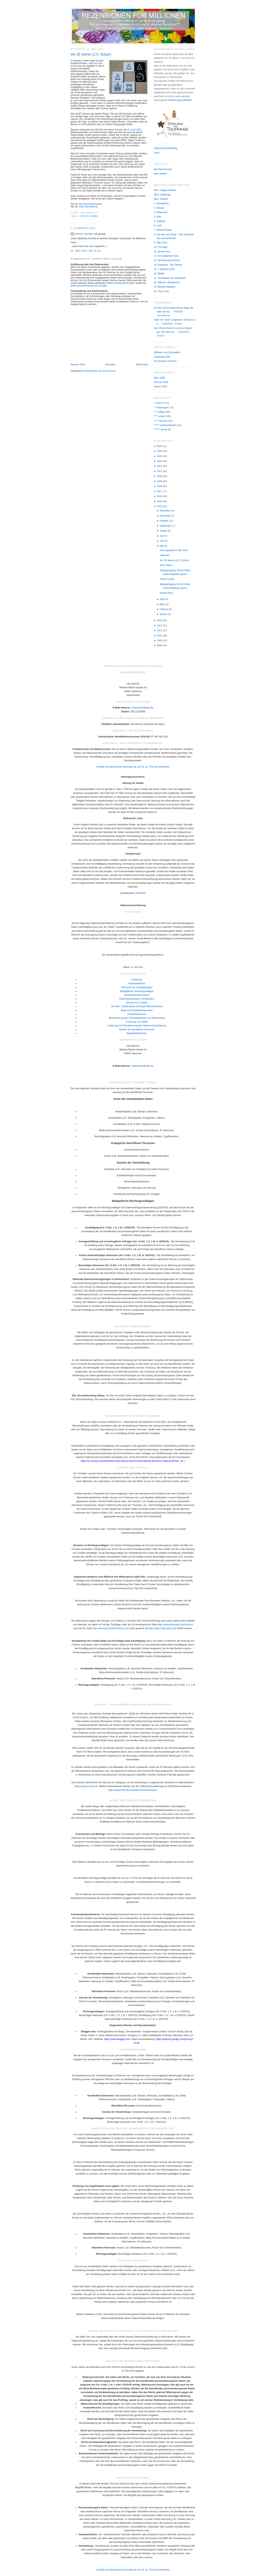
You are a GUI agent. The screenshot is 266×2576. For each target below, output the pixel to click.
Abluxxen (165, 555)
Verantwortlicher (136, 983)
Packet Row (166, 593)
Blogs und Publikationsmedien (137, 1010)
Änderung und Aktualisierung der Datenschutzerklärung (137, 1025)
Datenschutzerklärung (165, 148)
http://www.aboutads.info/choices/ (175, 1624)
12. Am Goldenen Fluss (166, 256)
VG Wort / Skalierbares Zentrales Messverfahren (137, 1006)
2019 (159, 481)
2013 (159, 620)
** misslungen (161, 407)
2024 (159, 456)
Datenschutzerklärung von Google (89, 285)
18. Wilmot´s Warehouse (167, 282)
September (166, 526)
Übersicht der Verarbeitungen (136, 987)
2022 (159, 466)
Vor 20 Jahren (89, 216)
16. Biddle (159, 273)
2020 (159, 476)
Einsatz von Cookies (136, 1002)
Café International (88, 206)
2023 (159, 461)
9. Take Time (160, 242)
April (162, 599)
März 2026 (159, 377)
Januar (163, 614)
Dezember (165, 510)
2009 (159, 640)
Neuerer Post (78, 364)
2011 (159, 630)
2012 (159, 625)
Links (156, 152)
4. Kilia (157, 216)
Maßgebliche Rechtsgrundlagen (137, 991)
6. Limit (158, 225)
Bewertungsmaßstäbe (180, 100)
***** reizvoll (160, 421)
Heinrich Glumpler (84, 234)
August (163, 530)
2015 (159, 501)
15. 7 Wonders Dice (164, 269)
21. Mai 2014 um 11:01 (86, 250)
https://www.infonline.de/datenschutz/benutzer (132, 1790)
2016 (159, 496)
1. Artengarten (161, 203)
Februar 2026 (161, 382)
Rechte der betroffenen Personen (136, 1029)
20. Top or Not (161, 291)
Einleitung (137, 979)
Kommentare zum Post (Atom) (99, 371)
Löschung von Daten (137, 1021)
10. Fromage (161, 247)
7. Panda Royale (163, 230)
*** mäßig (159, 412)
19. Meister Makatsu (165, 286)
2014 (159, 506)
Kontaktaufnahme (136, 1014)
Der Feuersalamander (90, 204)
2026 (159, 446)
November (165, 515)
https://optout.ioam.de (86, 1786)
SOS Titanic (166, 565)
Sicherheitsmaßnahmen (136, 995)
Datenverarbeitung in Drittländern (136, 998)
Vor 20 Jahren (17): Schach (91, 54)
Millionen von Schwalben (167, 352)
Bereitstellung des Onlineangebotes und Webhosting (137, 1018)
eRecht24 (140, 893)
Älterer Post (142, 364)
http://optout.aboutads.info (162, 1628)
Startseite (110, 364)
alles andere (160, 173)
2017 (159, 491)
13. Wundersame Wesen (167, 260)
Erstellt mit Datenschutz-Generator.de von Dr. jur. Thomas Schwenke (133, 766)
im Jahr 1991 (135, 129)
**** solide (159, 416)
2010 (159, 635)
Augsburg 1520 (162, 356)
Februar (164, 609)
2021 (159, 471)
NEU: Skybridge (162, 194)
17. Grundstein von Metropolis (170, 278)
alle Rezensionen (163, 169)
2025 (159, 451)
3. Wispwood (161, 212)
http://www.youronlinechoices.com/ (111, 1628)
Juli (161, 536)
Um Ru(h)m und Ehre (165, 361)
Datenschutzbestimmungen (120, 283)
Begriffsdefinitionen (137, 1033)
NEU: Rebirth (161, 199)
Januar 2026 (160, 386)
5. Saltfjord (159, 221)
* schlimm (159, 403)
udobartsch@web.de (142, 707)
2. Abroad (159, 208)
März (162, 604)
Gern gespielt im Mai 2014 (174, 550)
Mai (162, 546)
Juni (162, 541)
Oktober (164, 520)
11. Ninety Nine (162, 251)
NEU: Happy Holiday (165, 190)
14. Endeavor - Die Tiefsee (168, 264)
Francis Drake (167, 579)
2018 (159, 486)
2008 (159, 645)
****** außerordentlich (165, 425)
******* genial (161, 429)
